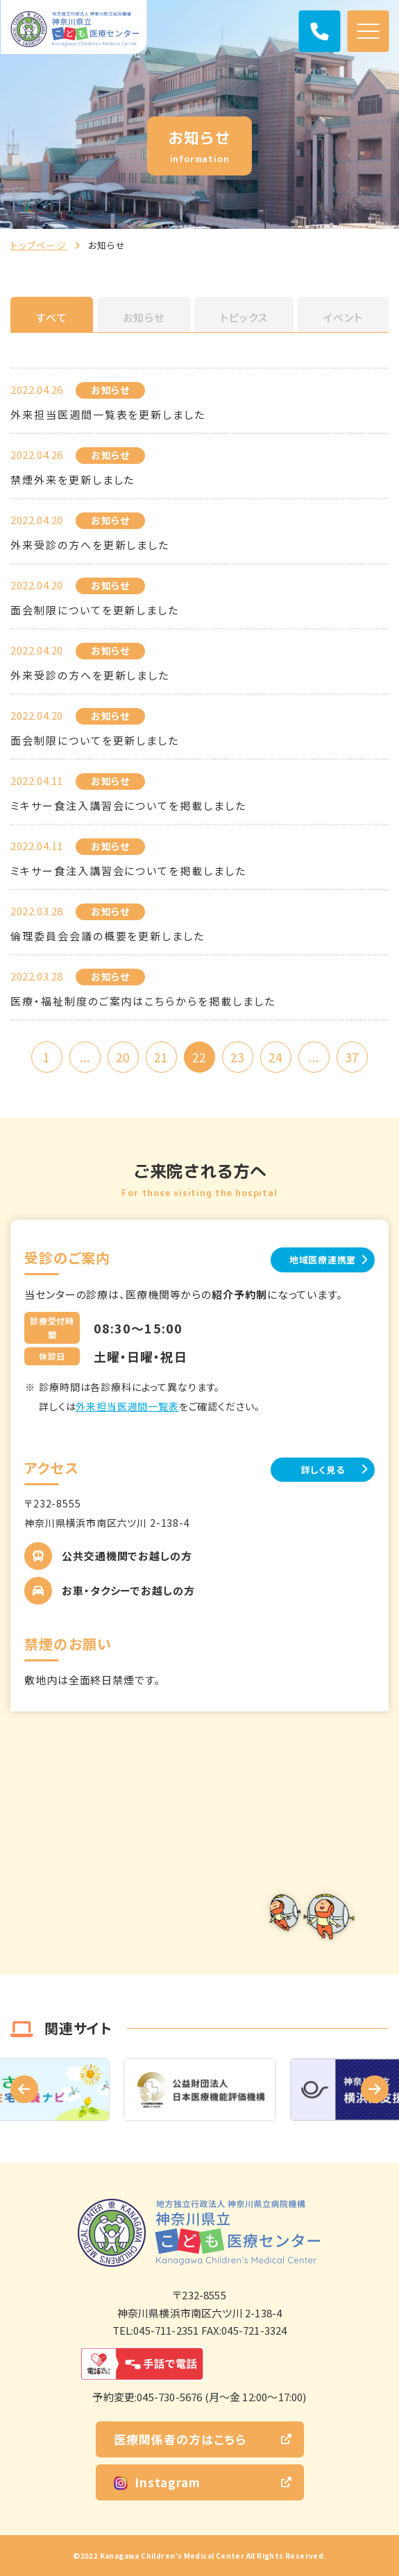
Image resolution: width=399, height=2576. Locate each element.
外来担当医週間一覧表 (127, 1406)
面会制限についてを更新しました (94, 610)
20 (123, 1057)
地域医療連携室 (322, 1259)
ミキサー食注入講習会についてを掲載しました (128, 805)
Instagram (157, 2482)
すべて (51, 317)
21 (161, 1057)
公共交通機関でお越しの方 (127, 1555)
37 (352, 1057)
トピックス (244, 317)
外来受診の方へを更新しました (89, 675)
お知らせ (143, 317)
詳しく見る (323, 1469)
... (85, 1057)
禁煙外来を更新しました (72, 479)
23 (237, 1057)
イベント (343, 317)
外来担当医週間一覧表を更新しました (107, 414)
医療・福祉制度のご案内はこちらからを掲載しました (142, 1001)
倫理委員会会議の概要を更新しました (107, 935)
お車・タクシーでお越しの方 (128, 1590)
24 (275, 1057)
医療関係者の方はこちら (180, 2439)
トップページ (38, 245)
